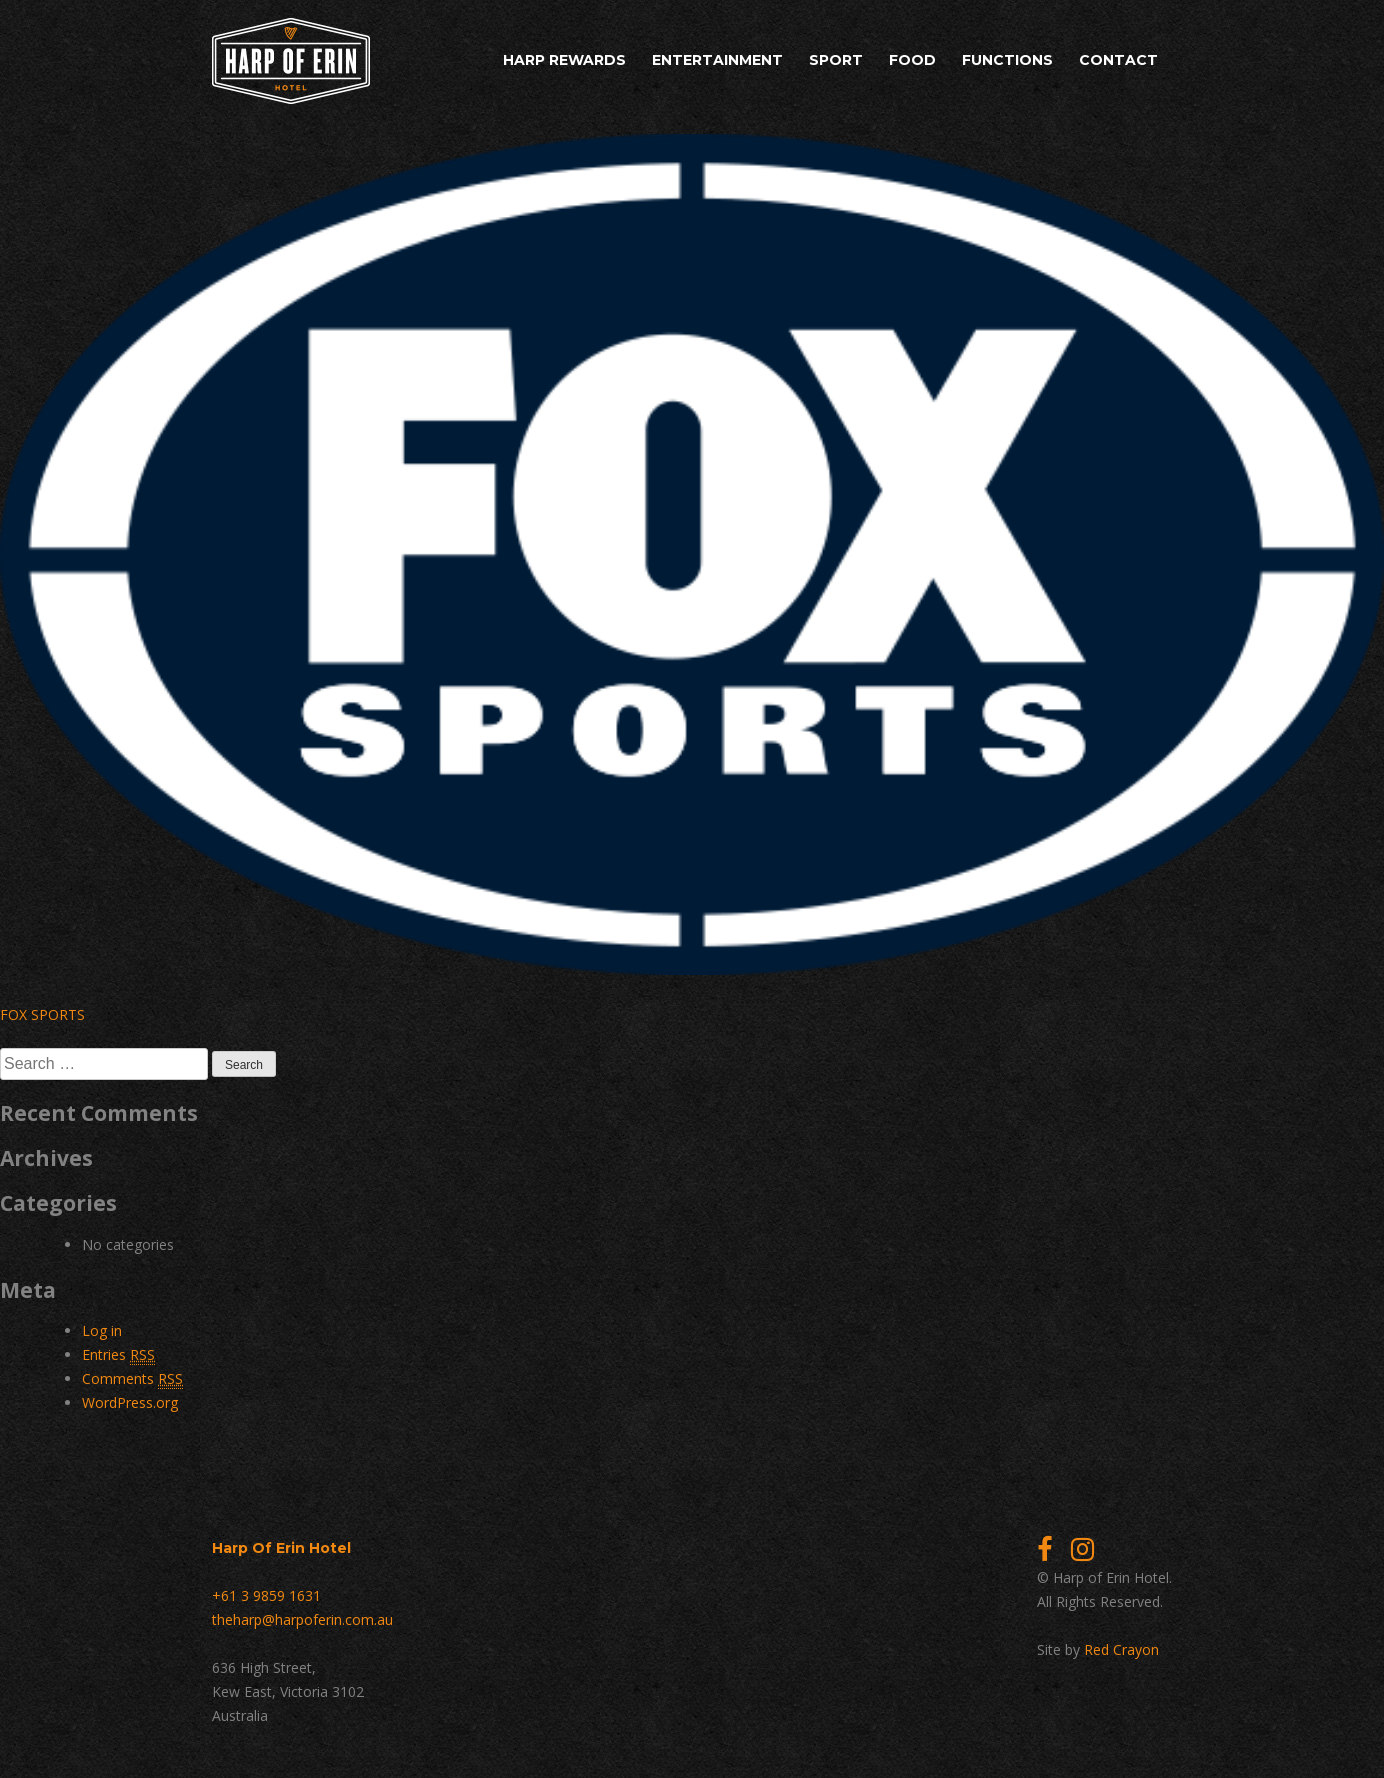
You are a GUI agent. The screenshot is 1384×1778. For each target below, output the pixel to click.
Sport (836, 60)
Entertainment (717, 60)
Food (912, 60)
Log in (102, 1330)
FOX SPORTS (42, 1014)
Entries (118, 1355)
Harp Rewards (564, 60)
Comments (132, 1379)
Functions (1007, 60)
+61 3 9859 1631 (266, 1595)
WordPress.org (130, 1402)
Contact (1118, 60)
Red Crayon (1121, 1649)
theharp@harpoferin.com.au (302, 1619)
